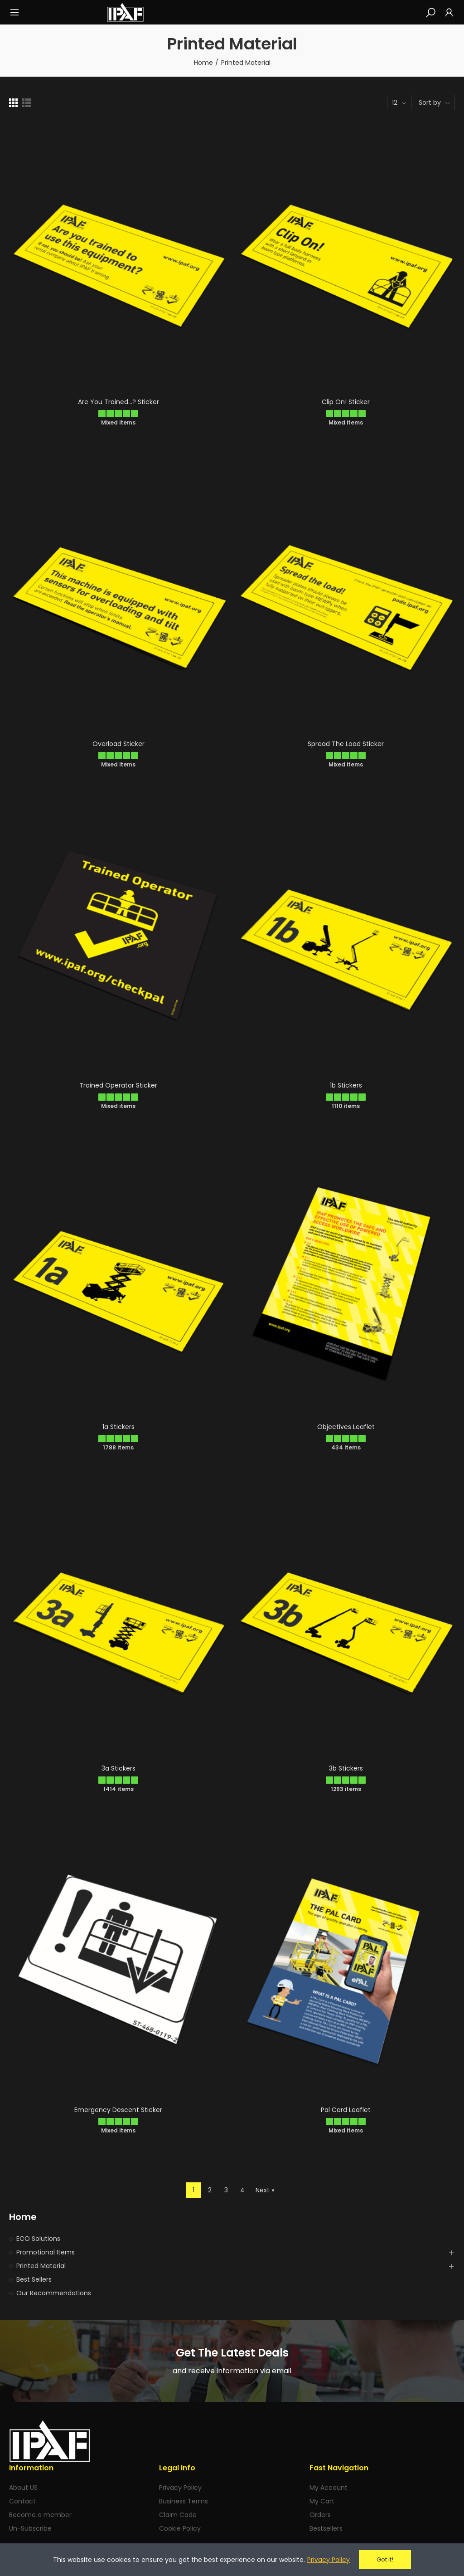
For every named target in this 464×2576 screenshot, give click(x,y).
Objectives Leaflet (346, 1426)
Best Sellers (34, 2279)
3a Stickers (118, 1768)
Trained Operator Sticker (118, 1085)
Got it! (385, 2559)
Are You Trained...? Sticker (118, 401)
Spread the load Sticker (346, 743)
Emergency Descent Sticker (118, 2109)
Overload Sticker (118, 743)
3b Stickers (346, 1768)
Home (23, 2217)
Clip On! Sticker (346, 401)
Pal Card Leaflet (346, 2109)
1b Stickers (346, 1085)
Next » (265, 2190)
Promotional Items (45, 2252)
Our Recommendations (53, 2293)
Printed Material (41, 2265)
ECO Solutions (38, 2238)
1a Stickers (118, 1426)
